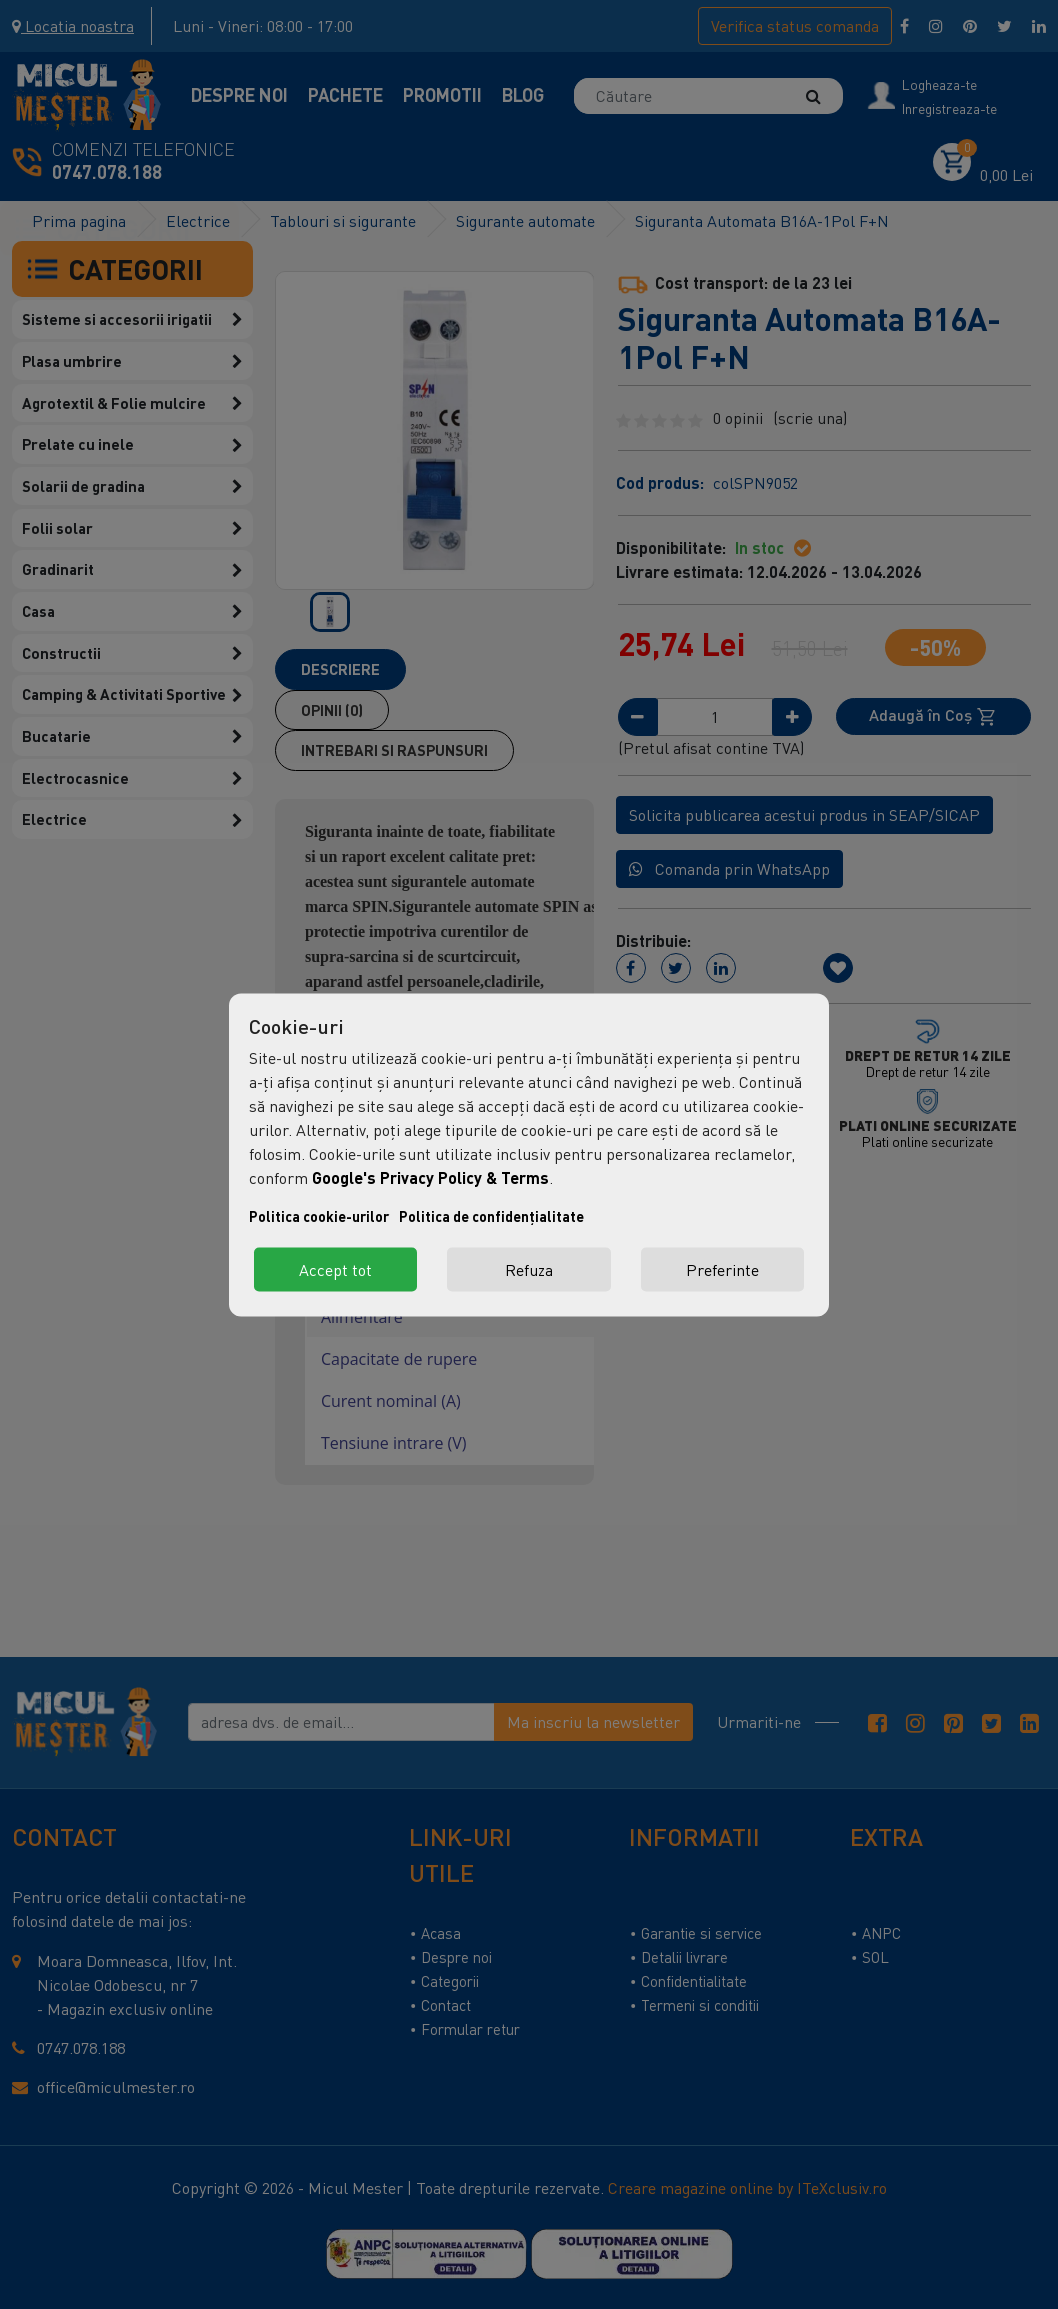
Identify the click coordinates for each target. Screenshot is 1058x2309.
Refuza (529, 1269)
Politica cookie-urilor (319, 1215)
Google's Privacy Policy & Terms (430, 1176)
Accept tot (335, 1269)
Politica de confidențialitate (491, 1215)
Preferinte (722, 1269)
